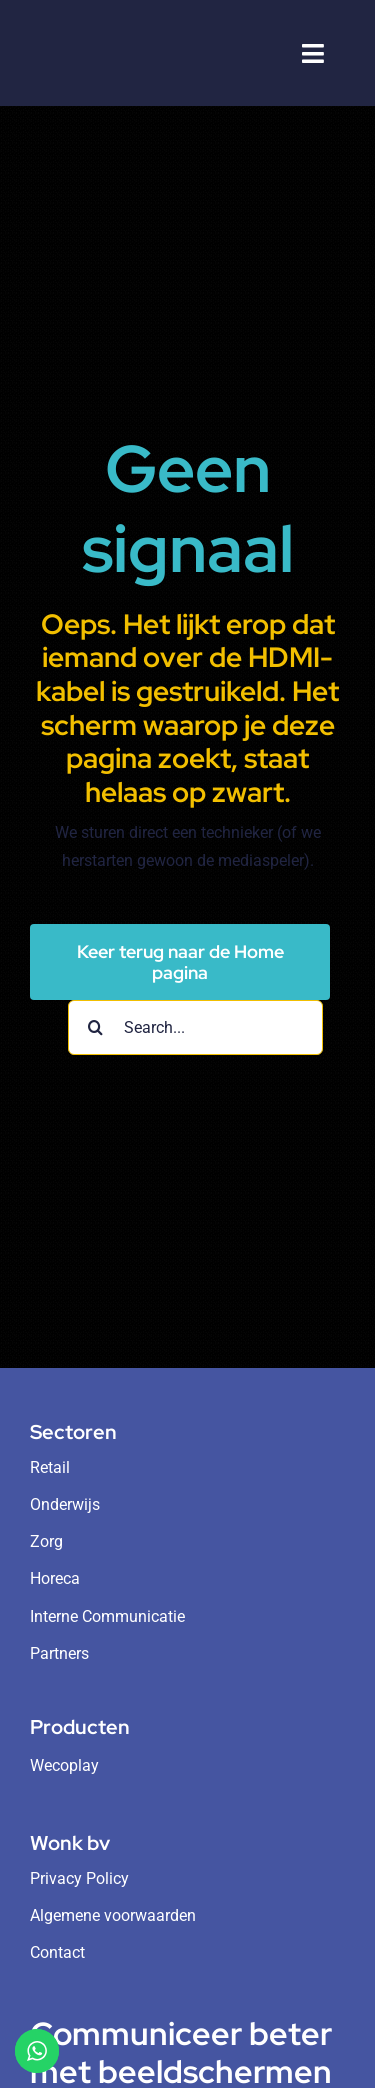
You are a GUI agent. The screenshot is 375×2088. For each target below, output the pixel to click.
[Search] (95, 1027)
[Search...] (195, 1027)
